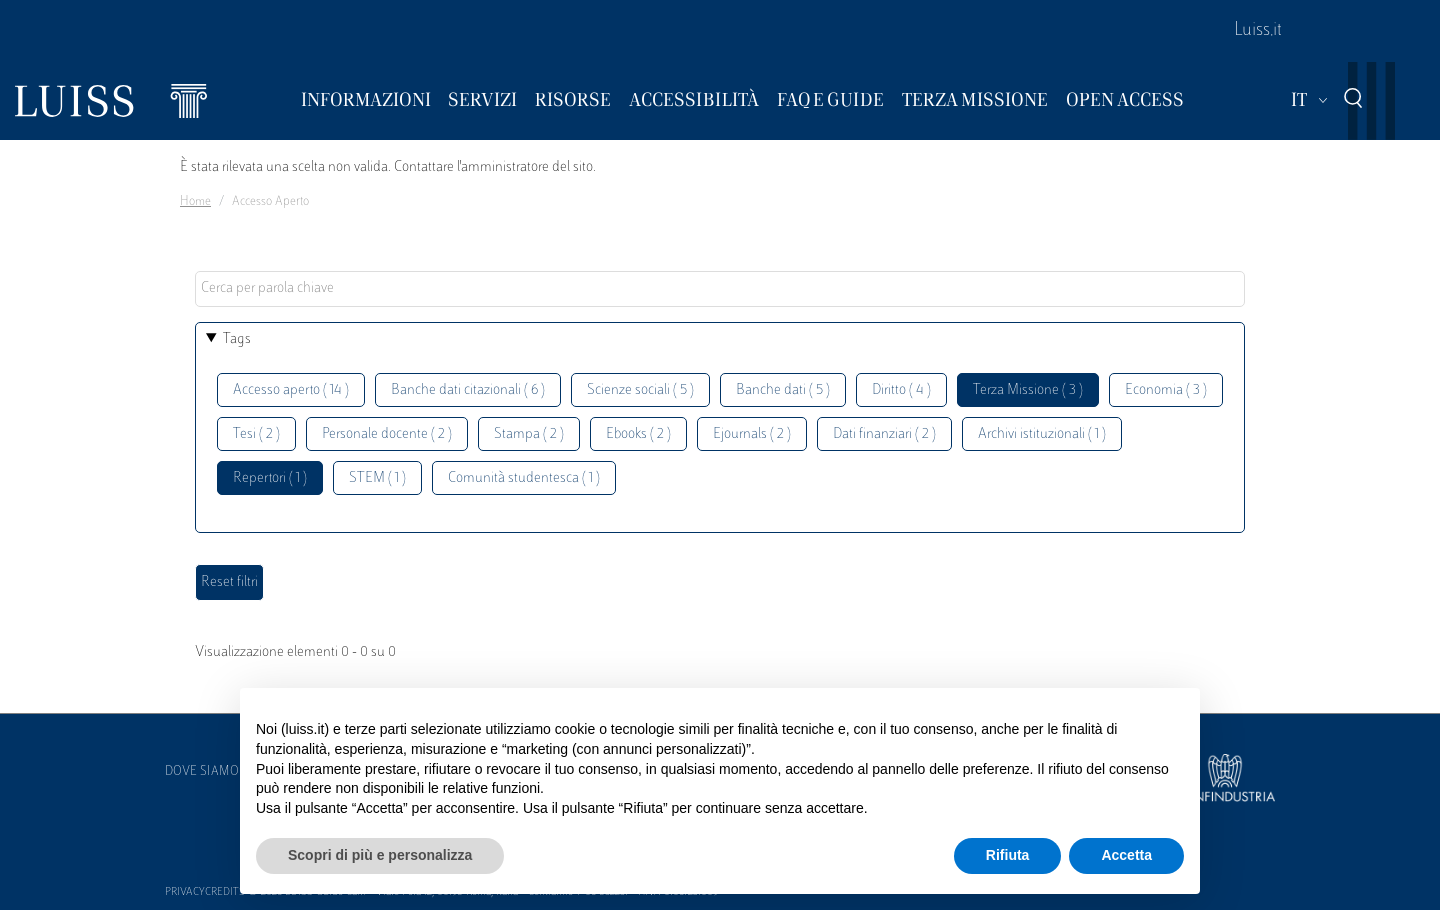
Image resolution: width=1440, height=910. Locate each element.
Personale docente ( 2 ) (387, 434)
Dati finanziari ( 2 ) (884, 434)
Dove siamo (202, 772)
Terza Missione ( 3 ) (1028, 390)
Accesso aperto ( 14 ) (291, 390)
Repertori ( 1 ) (270, 478)
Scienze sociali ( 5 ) (640, 390)
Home (195, 202)
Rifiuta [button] (1008, 855)
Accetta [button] (1126, 855)
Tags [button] (237, 339)
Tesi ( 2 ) (256, 434)
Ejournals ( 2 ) (752, 434)
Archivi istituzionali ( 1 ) (1042, 434)
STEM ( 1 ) (377, 478)
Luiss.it (1258, 31)
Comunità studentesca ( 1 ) (524, 478)
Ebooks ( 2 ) (638, 434)
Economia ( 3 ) (1166, 390)
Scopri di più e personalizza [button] (380, 855)
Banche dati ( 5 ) (783, 390)
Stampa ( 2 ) (529, 434)
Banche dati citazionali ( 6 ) (468, 390)
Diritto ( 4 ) (901, 390)
